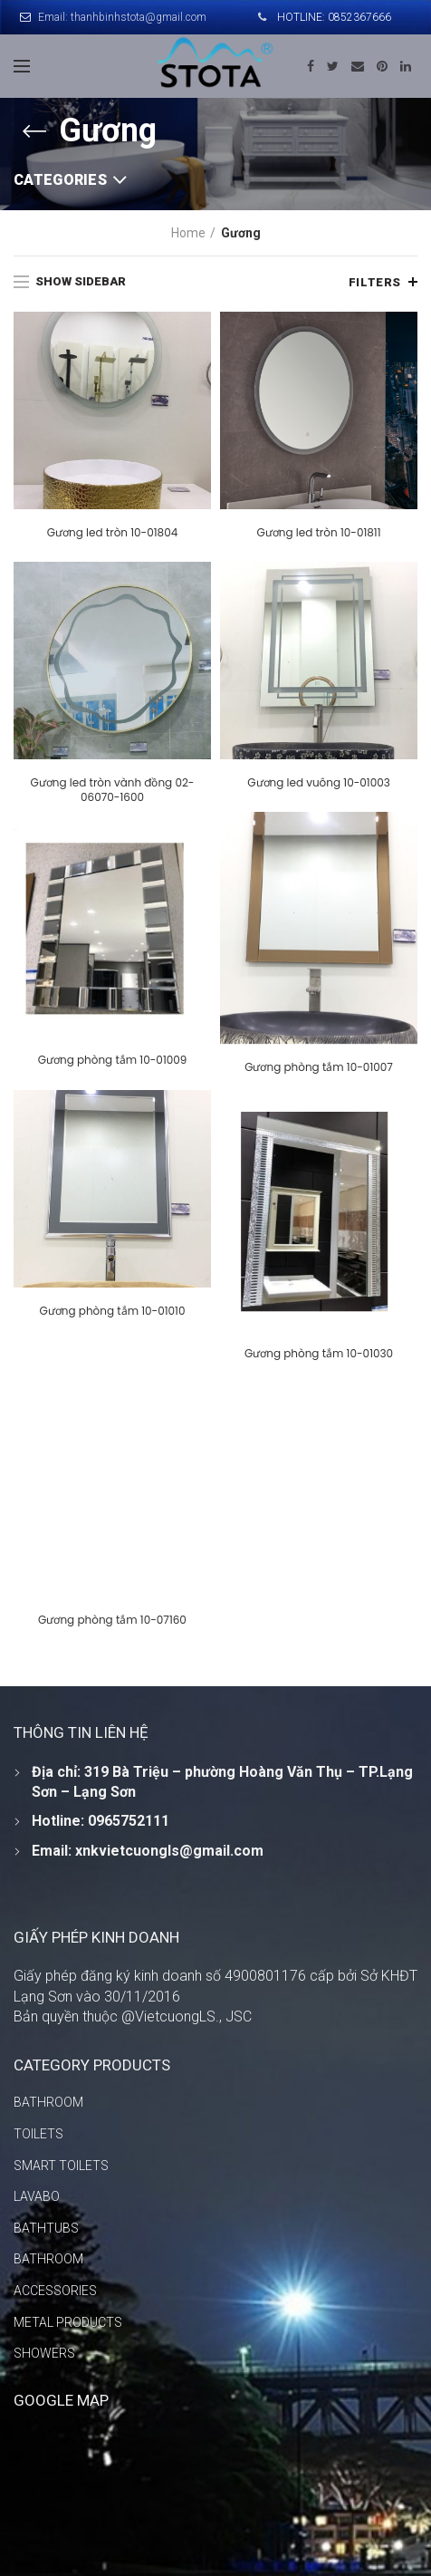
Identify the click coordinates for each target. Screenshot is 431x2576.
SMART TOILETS (61, 2165)
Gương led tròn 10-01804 (112, 533)
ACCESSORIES (55, 2290)
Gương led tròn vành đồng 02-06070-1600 (112, 790)
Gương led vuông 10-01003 (318, 783)
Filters (375, 282)
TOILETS (38, 2134)
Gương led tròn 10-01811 (318, 533)
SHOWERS (44, 2353)
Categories (60, 179)
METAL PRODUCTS (68, 2322)
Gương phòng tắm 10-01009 (112, 1060)
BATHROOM (48, 2102)
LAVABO (37, 2196)
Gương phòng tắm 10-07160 (234, 1604)
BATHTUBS (46, 2228)
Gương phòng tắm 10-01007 (318, 1067)
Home (188, 233)
